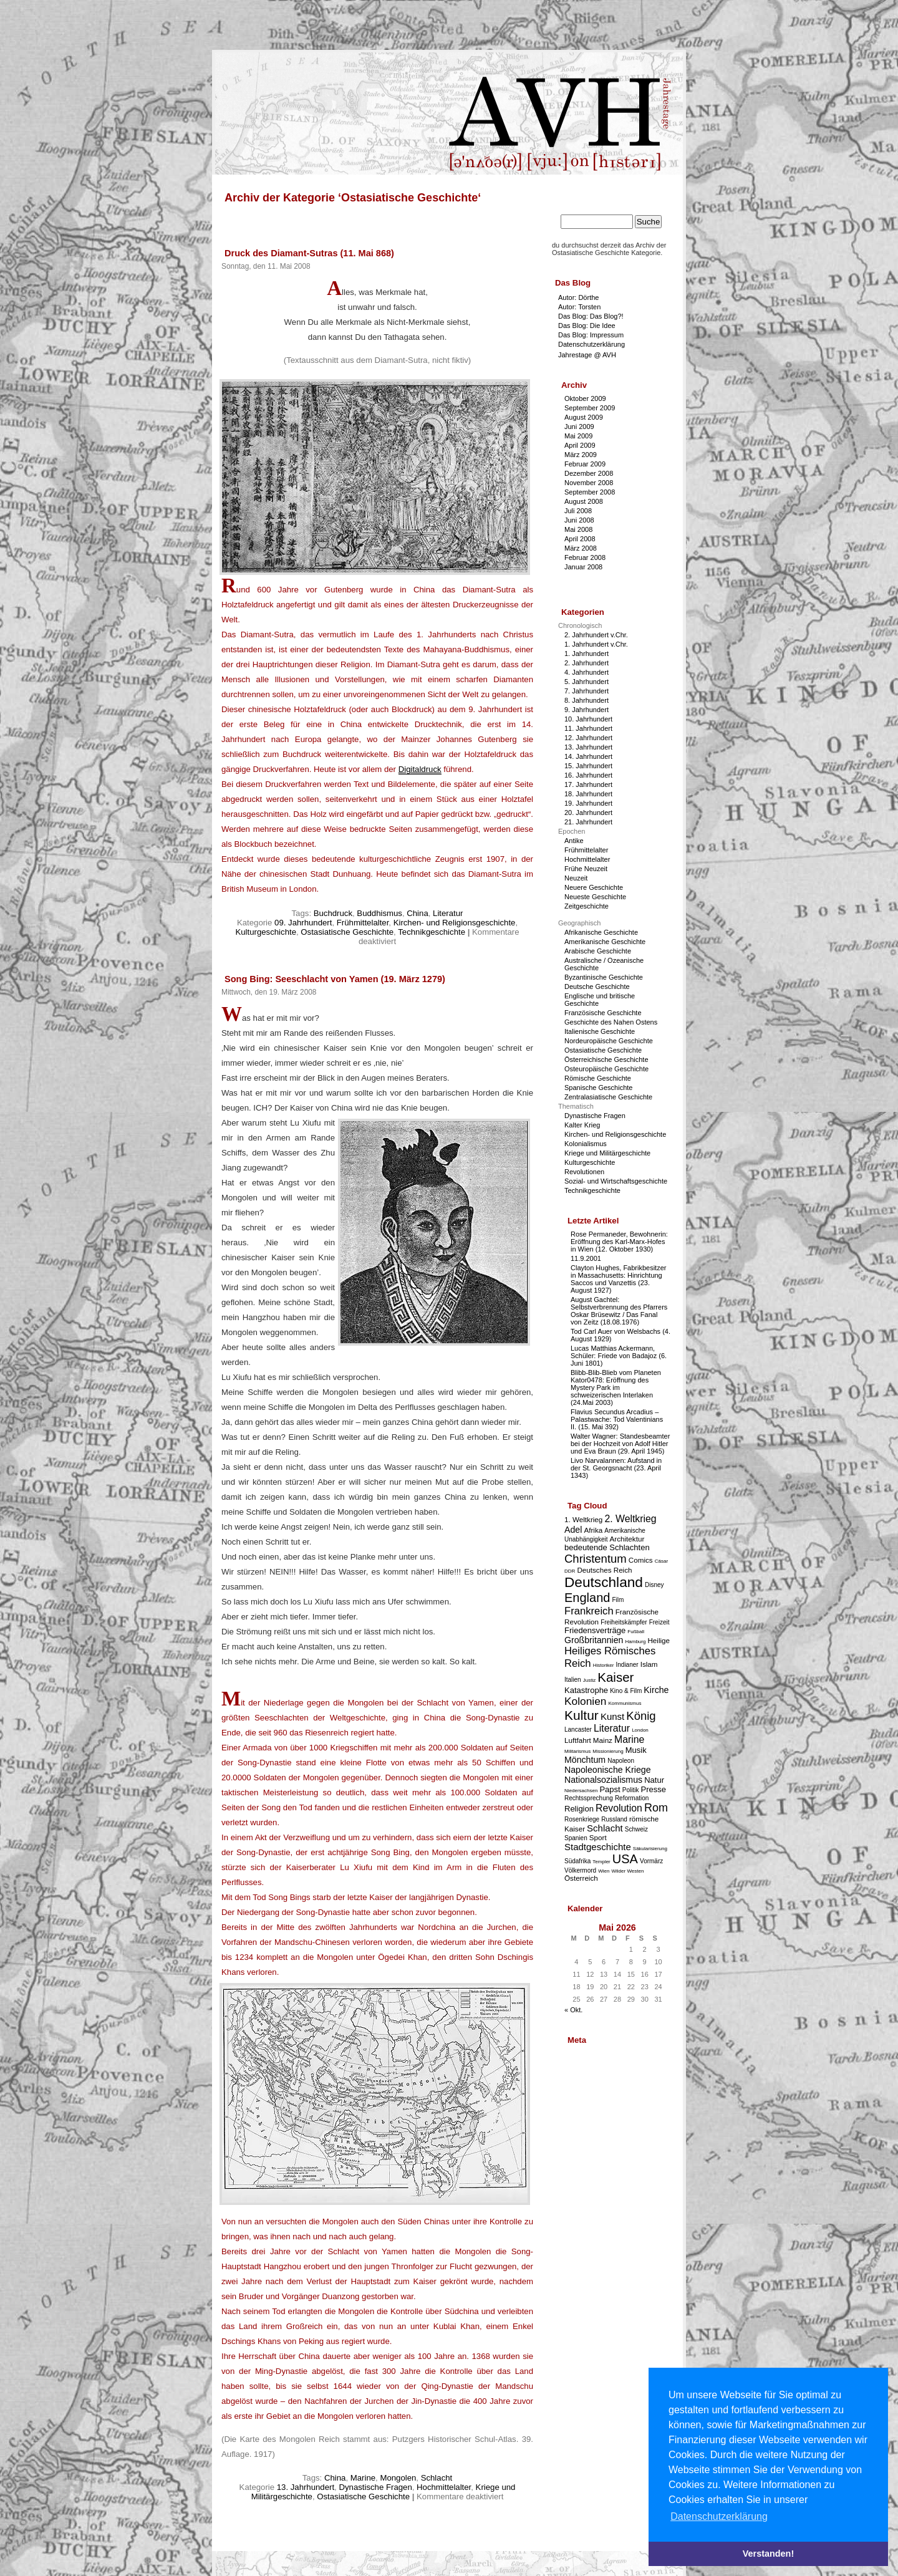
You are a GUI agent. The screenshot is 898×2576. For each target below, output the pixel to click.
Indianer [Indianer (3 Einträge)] (627, 1664)
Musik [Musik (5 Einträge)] (636, 1750)
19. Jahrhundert (588, 803)
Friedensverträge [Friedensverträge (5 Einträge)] (594, 1630)
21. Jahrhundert (588, 822)
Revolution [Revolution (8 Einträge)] (619, 1808)
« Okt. (573, 2010)
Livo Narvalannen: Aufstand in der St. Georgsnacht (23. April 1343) (616, 1468)
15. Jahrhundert (588, 765)
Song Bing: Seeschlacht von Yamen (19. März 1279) (334, 979)
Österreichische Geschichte (606, 1059)
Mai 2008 (578, 529)
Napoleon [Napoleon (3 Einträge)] (620, 1760)
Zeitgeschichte (586, 906)
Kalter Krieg (582, 1125)
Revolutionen (584, 1171)
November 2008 (588, 482)
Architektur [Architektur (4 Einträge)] (627, 1539)
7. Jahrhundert (586, 691)
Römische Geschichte (597, 1078)
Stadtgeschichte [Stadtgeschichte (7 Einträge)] (597, 1846)
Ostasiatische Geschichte (347, 932)
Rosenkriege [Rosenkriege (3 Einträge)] (581, 1819)
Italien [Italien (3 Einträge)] (572, 1679)
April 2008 (580, 539)
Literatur (448, 913)
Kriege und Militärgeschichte (607, 1153)
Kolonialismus (585, 1143)
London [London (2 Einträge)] (640, 1730)
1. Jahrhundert (586, 653)
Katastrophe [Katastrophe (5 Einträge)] (586, 1690)
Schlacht (437, 2477)
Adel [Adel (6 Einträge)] (573, 1530)
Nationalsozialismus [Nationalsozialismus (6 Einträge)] (603, 1780)
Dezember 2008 (588, 473)
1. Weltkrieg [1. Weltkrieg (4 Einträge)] (583, 1519)
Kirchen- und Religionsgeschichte (454, 922)
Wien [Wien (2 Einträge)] (603, 1871)
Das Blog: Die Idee (587, 325)
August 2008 (583, 501)
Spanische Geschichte (598, 1087)
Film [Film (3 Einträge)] (618, 1599)
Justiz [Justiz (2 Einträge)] (589, 1680)
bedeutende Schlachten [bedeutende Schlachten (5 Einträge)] (607, 1547)
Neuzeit (575, 878)
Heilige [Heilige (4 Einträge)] (658, 1640)
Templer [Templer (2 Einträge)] (601, 1861)
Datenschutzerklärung (591, 344)
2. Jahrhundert (586, 663)
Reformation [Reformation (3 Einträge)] (632, 1798)
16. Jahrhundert (588, 775)
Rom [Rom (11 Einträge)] (656, 1808)
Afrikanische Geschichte (601, 932)
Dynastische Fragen (375, 2487)
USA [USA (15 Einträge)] (625, 1859)
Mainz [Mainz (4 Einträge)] (602, 1740)
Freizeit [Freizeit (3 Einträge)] (659, 1622)
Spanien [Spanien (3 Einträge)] (575, 1838)
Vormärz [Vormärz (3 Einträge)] (651, 1861)
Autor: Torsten (579, 307)
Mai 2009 (578, 436)
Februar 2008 (585, 557)
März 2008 (580, 548)
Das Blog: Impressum (591, 335)
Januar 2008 (583, 567)
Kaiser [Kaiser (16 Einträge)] (615, 1677)
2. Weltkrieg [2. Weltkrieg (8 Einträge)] (630, 1518)
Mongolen (398, 2477)
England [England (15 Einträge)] (587, 1597)
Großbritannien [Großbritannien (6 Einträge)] (593, 1640)
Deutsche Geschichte (597, 986)
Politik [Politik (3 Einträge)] (630, 1790)
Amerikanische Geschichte (604, 941)
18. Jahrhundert (588, 794)
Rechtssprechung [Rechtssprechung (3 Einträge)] (588, 1798)
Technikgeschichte (431, 932)
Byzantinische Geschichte (603, 977)
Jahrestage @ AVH (587, 355)
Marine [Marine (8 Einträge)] (629, 1739)
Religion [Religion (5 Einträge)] (579, 1808)
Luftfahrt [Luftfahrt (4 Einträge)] (577, 1740)
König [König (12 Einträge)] (640, 1715)
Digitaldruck (420, 769)
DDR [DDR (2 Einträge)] (569, 1571)
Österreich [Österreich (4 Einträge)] (581, 1878)
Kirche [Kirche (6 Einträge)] (656, 1690)
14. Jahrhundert (588, 756)
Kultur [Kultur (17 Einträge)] (581, 1715)
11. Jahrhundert (588, 728)
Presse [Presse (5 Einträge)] (653, 1789)
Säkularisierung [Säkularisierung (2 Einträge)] (650, 1848)
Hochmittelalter (444, 2487)
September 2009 (589, 408)
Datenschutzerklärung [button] (719, 2516)
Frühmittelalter (363, 922)
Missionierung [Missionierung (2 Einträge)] (607, 1751)
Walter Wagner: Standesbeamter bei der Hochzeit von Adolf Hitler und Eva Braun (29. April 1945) (620, 1443)
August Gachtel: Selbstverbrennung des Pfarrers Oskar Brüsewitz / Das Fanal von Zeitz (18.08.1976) (619, 1311)
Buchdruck (333, 913)
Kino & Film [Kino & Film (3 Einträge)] (626, 1690)
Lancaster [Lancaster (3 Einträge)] (578, 1729)
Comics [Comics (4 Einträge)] (641, 1560)
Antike (574, 840)
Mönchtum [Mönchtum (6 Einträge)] (585, 1760)
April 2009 (580, 445)
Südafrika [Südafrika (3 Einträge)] (577, 1861)
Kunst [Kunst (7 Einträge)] (612, 1716)
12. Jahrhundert (588, 737)
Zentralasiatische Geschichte (608, 1097)
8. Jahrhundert (586, 700)
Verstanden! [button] (768, 2554)
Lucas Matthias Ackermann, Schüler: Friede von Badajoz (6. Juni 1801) (619, 1355)
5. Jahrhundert (586, 681)
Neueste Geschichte (595, 896)
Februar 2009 (585, 464)
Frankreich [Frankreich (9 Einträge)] (589, 1611)
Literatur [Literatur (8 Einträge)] (612, 1728)
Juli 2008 (578, 510)
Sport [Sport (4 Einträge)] (598, 1837)
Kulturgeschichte (265, 932)
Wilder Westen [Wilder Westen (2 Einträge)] (628, 1871)
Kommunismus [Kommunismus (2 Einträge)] (625, 1703)
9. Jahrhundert (586, 709)
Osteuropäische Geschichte (606, 1069)
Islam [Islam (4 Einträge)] (649, 1664)
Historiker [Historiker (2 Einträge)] (603, 1665)
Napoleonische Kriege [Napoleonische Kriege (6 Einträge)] (607, 1770)
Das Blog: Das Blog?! (591, 316)
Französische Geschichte (603, 1012)
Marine (362, 2477)
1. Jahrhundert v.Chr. (596, 644)
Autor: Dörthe (578, 297)
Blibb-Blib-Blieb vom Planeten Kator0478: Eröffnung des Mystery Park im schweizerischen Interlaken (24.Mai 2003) (616, 1387)
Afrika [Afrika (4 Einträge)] (593, 1530)
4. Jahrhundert (586, 672)
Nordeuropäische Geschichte (608, 1040)
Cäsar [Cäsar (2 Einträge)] (661, 1561)
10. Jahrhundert (588, 719)
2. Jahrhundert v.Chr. (596, 635)
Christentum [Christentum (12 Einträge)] (595, 1558)
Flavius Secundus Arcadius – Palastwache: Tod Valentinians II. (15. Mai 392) (617, 1419)
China (417, 913)
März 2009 (580, 454)
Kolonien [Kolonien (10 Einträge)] (585, 1701)
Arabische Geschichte (597, 951)
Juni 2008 (579, 520)
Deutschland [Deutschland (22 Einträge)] (603, 1582)
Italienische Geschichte (599, 1031)
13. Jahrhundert (305, 2487)
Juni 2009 (579, 426)
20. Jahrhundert (588, 812)
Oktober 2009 (585, 398)
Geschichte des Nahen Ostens (610, 1022)
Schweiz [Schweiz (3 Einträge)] (636, 1829)
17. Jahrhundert (588, 784)
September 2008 (589, 492)
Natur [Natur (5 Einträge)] (654, 1780)
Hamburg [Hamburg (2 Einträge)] (635, 1641)
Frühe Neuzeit (585, 868)
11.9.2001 (586, 1258)
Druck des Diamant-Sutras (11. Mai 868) (309, 253)
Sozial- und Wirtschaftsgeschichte (615, 1181)
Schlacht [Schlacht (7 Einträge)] (605, 1828)
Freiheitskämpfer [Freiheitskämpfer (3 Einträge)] (624, 1622)
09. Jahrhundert (303, 922)
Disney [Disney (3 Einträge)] (654, 1584)
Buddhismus (379, 913)
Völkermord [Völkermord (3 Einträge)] (580, 1870)
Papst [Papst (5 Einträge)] (609, 1789)
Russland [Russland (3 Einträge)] (614, 1819)
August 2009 (583, 417)
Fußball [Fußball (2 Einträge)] (635, 1631)
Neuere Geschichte (593, 887)
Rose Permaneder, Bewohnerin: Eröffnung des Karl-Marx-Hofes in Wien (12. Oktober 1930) (619, 1241)
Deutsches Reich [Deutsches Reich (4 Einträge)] (604, 1570)
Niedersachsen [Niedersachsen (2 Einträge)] (580, 1790)
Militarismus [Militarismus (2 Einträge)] (577, 1751)
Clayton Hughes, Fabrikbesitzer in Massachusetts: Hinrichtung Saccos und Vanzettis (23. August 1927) (618, 1279)
